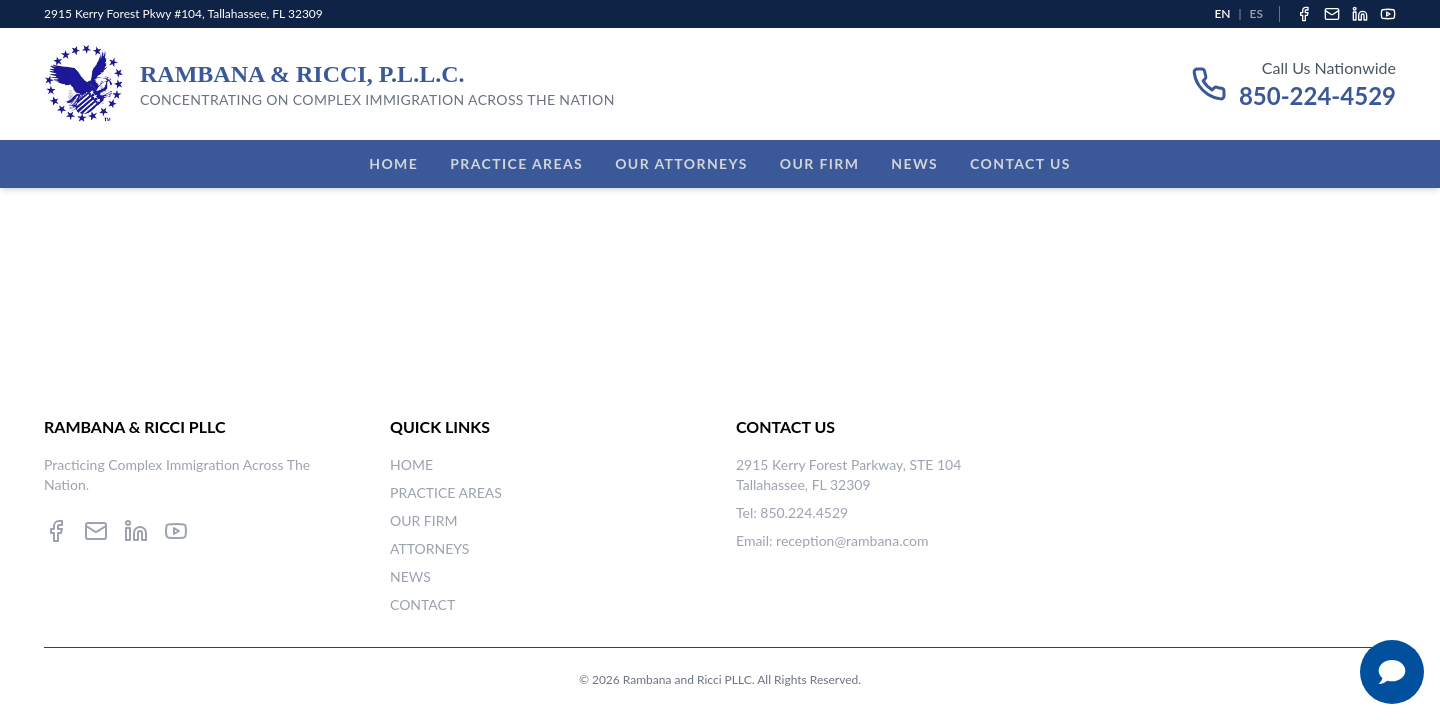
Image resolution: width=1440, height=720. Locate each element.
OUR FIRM (423, 520)
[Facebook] (1304, 14)
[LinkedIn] (1360, 14)
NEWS (410, 576)
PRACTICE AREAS (446, 492)
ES (1256, 13)
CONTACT (422, 604)
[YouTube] (1388, 14)
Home (393, 163)
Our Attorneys (681, 163)
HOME (411, 464)
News (914, 163)
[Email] (1332, 14)
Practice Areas (516, 163)
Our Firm (820, 163)
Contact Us (1020, 163)
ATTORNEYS (429, 548)
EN (1222, 13)
